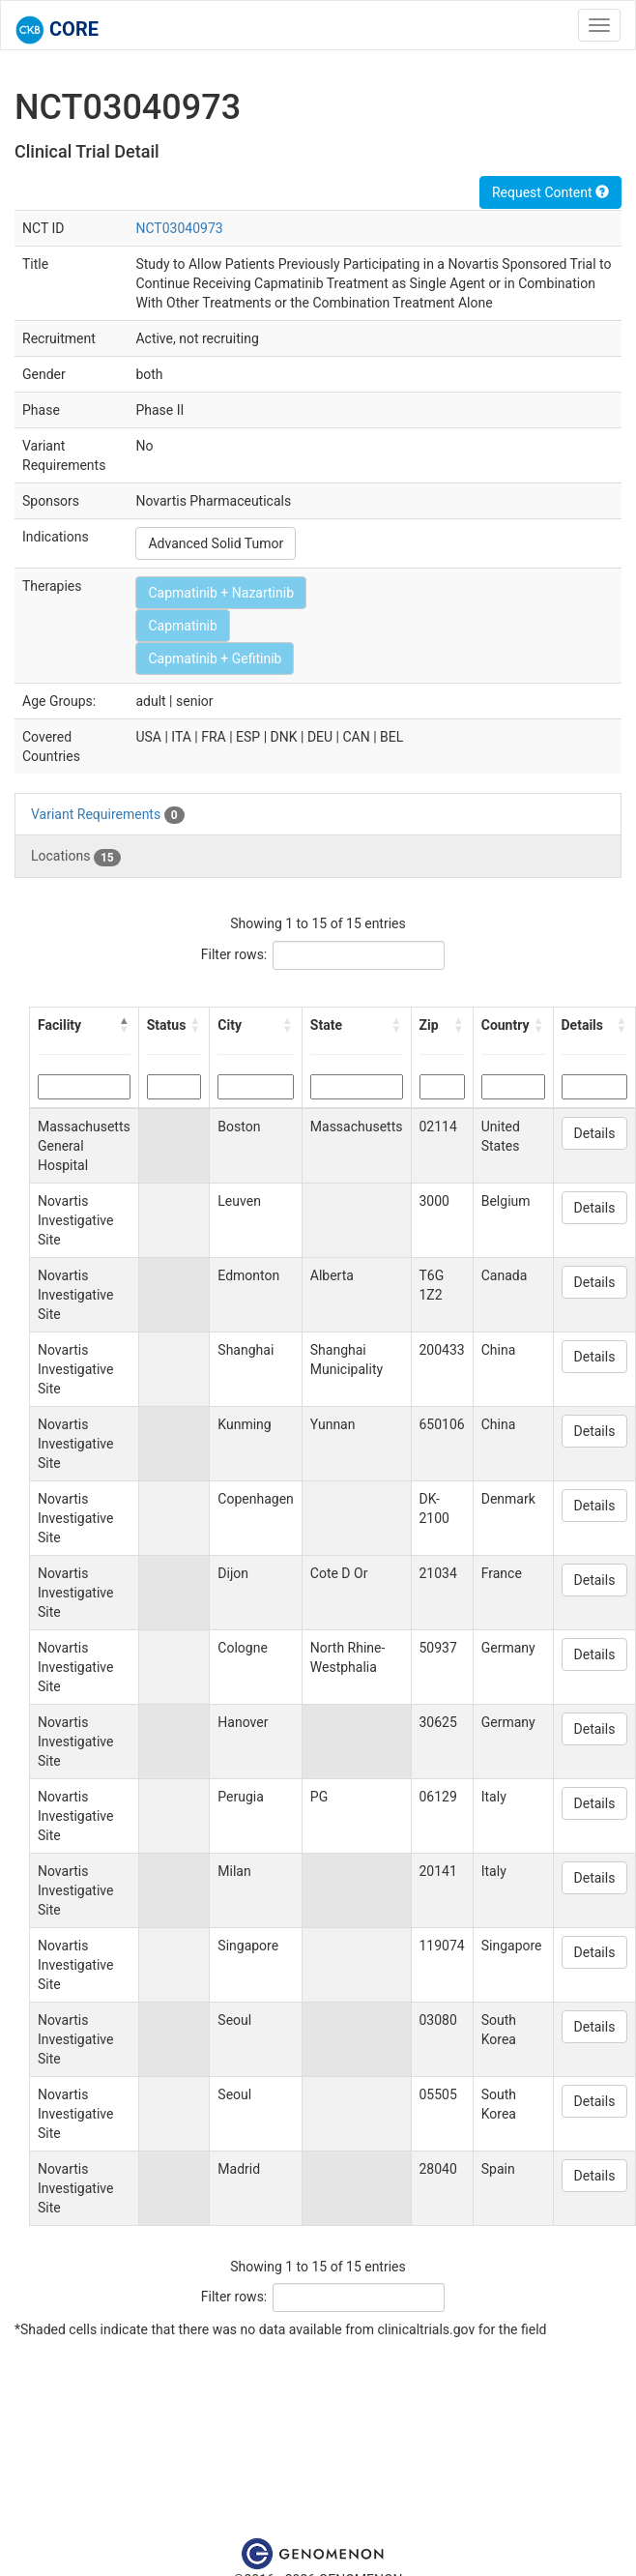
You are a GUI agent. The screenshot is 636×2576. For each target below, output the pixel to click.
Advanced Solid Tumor (215, 543)
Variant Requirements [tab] (108, 815)
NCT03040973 (178, 228)
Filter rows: (234, 954)
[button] (124, 1025)
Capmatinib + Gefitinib (214, 658)
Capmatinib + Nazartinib (221, 592)
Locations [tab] (76, 856)
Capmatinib (182, 625)
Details (595, 1133)
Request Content (550, 192)
